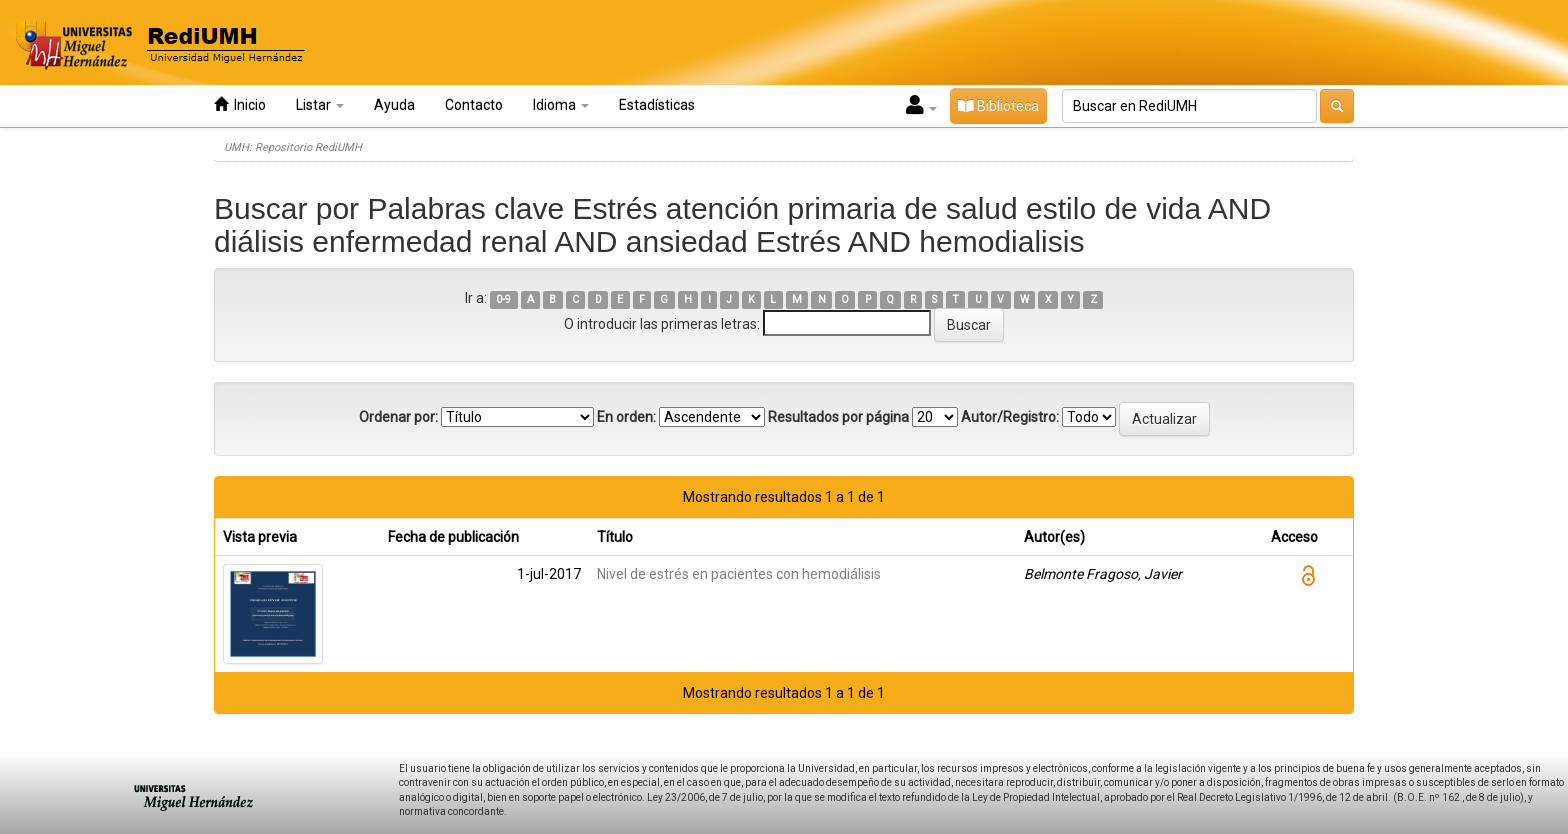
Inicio (240, 104)
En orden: (626, 417)
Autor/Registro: (1010, 417)
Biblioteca (998, 106)
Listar (320, 105)
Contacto (474, 105)
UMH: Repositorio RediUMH (293, 147)
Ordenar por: (398, 417)
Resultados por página (838, 417)
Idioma (561, 105)
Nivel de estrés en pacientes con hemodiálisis (739, 574)
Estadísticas (657, 105)
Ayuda (394, 105)
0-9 (503, 299)
